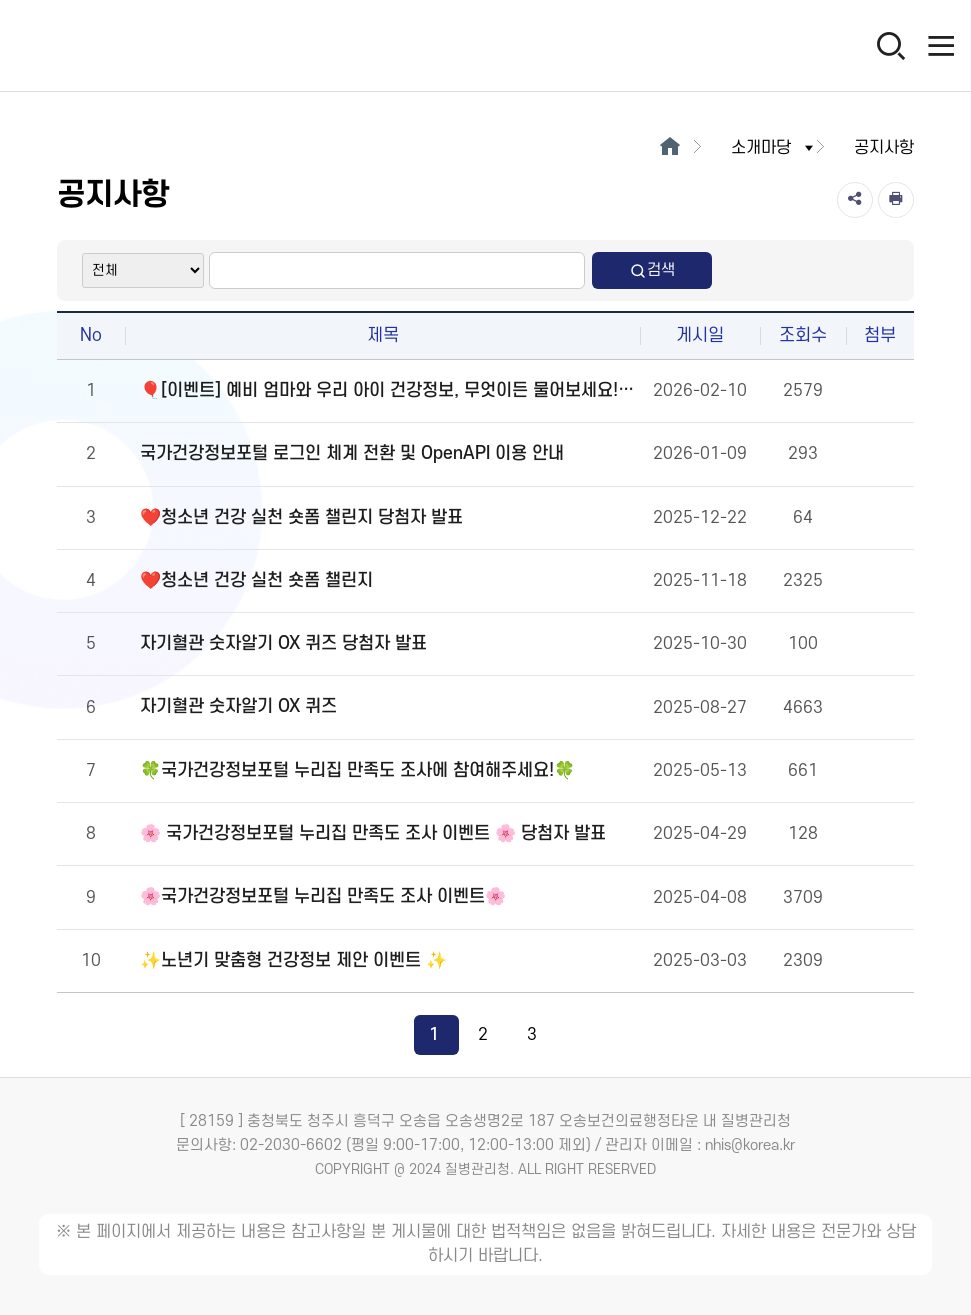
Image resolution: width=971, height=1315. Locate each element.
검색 (652, 270)
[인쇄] (896, 200)
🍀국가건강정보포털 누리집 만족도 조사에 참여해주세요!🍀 (357, 770)
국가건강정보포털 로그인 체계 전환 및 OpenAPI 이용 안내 (352, 453)
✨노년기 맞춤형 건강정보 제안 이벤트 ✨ (293, 960)
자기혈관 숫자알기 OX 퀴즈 (238, 706)
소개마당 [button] (774, 148)
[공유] (855, 200)
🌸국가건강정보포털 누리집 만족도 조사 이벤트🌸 (323, 896)
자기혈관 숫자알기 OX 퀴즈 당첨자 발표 (283, 643)
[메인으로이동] (669, 148)
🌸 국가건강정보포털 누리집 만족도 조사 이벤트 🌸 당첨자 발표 (373, 833)
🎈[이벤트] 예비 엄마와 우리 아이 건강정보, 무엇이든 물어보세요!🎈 (387, 390)
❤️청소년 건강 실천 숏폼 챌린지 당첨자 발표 (301, 517)
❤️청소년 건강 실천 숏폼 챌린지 (256, 580)
